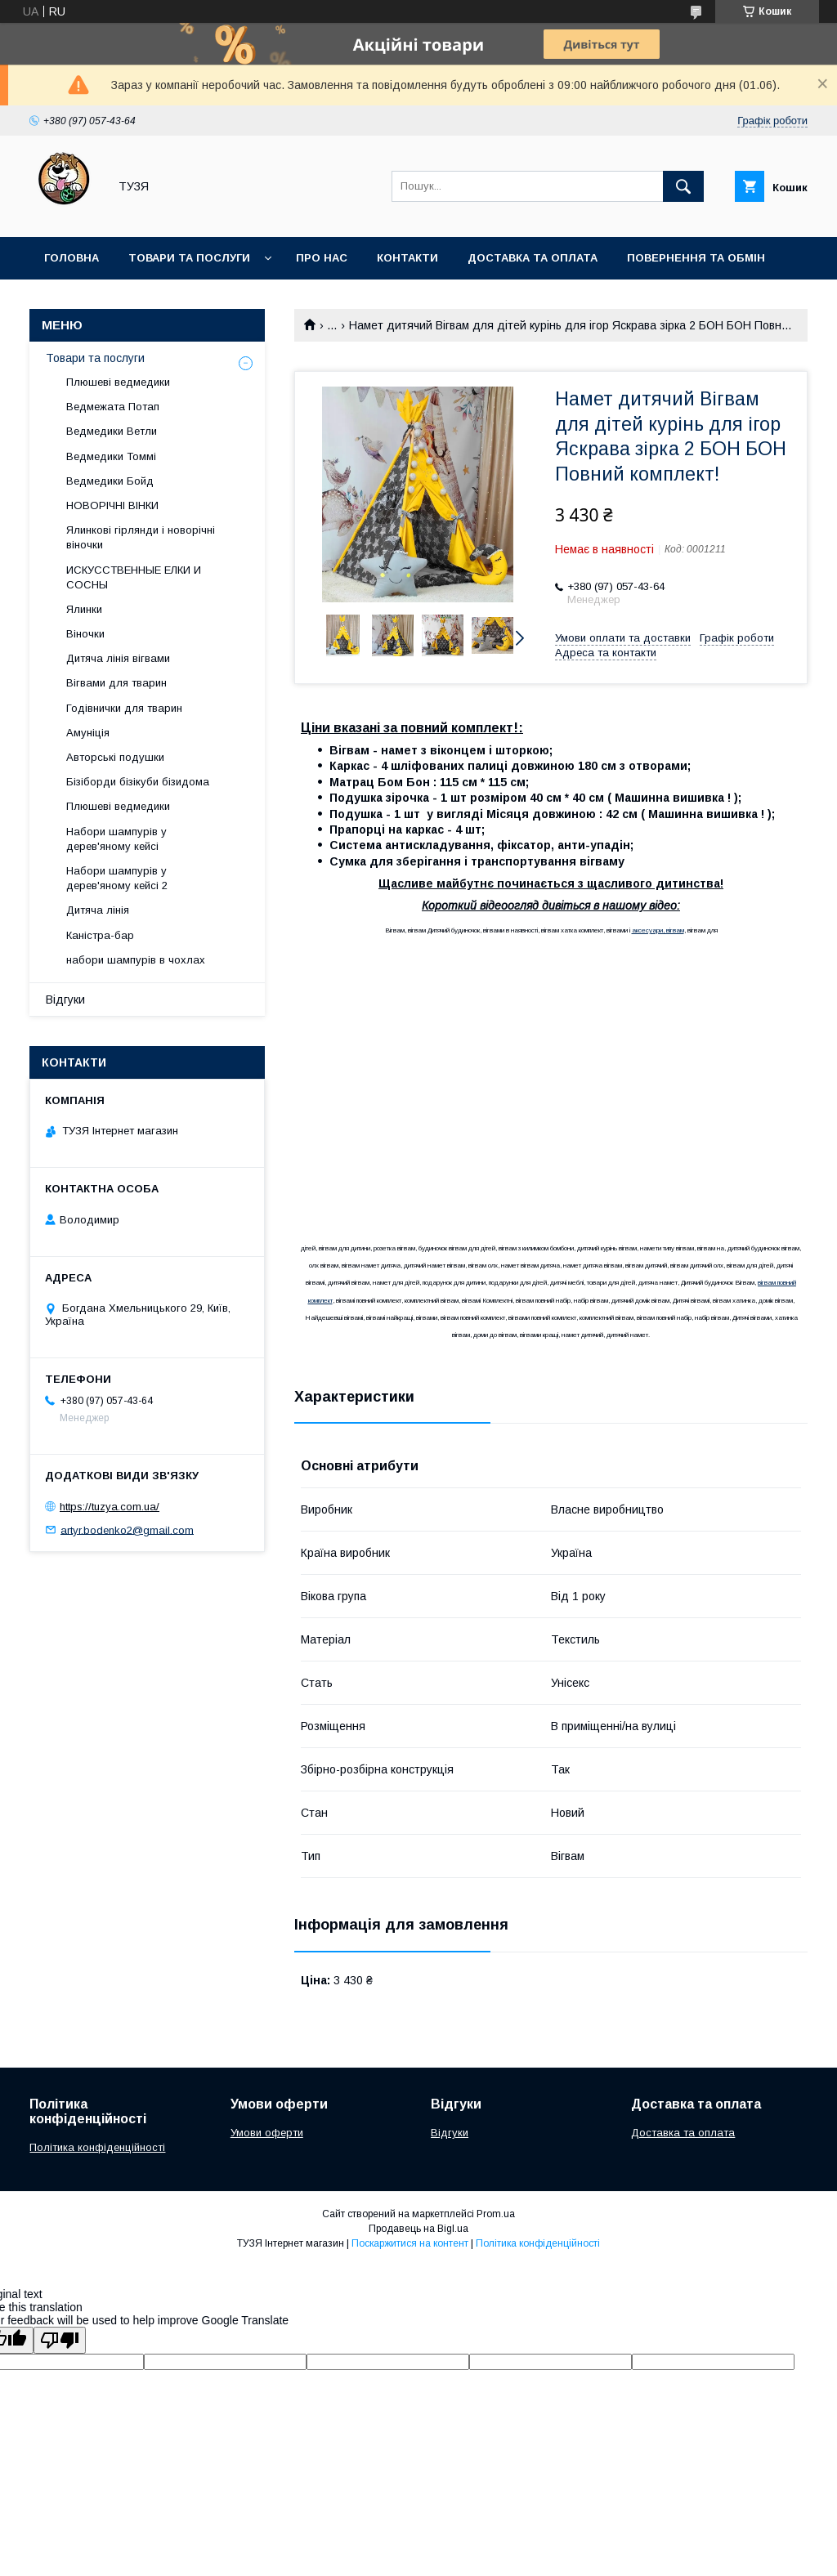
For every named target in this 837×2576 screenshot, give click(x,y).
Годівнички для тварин (124, 708)
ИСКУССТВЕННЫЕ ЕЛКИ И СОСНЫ (133, 577)
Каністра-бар (100, 935)
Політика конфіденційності (97, 2147)
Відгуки (65, 999)
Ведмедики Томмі (111, 456)
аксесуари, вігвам (658, 930)
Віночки (85, 634)
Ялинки (84, 609)
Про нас (321, 258)
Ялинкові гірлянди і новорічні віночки (140, 537)
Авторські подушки (115, 757)
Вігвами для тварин (116, 683)
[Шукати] (683, 186)
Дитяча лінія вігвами (118, 658)
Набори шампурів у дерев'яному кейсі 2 (117, 878)
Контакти (407, 258)
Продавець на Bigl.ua (418, 2228)
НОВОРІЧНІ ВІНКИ (112, 505)
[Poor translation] (60, 2340)
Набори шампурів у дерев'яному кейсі (116, 838)
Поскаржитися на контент (409, 2243)
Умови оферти (267, 2133)
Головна (71, 258)
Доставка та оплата (533, 258)
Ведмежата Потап (112, 406)
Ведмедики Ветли (111, 431)
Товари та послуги (189, 258)
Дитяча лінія (97, 910)
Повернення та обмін (696, 258)
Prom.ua (496, 2214)
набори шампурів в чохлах (135, 960)
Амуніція (88, 733)
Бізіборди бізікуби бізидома (137, 782)
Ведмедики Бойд (110, 481)
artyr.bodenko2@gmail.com (127, 1529)
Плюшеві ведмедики (118, 382)
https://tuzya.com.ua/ (109, 1506)
